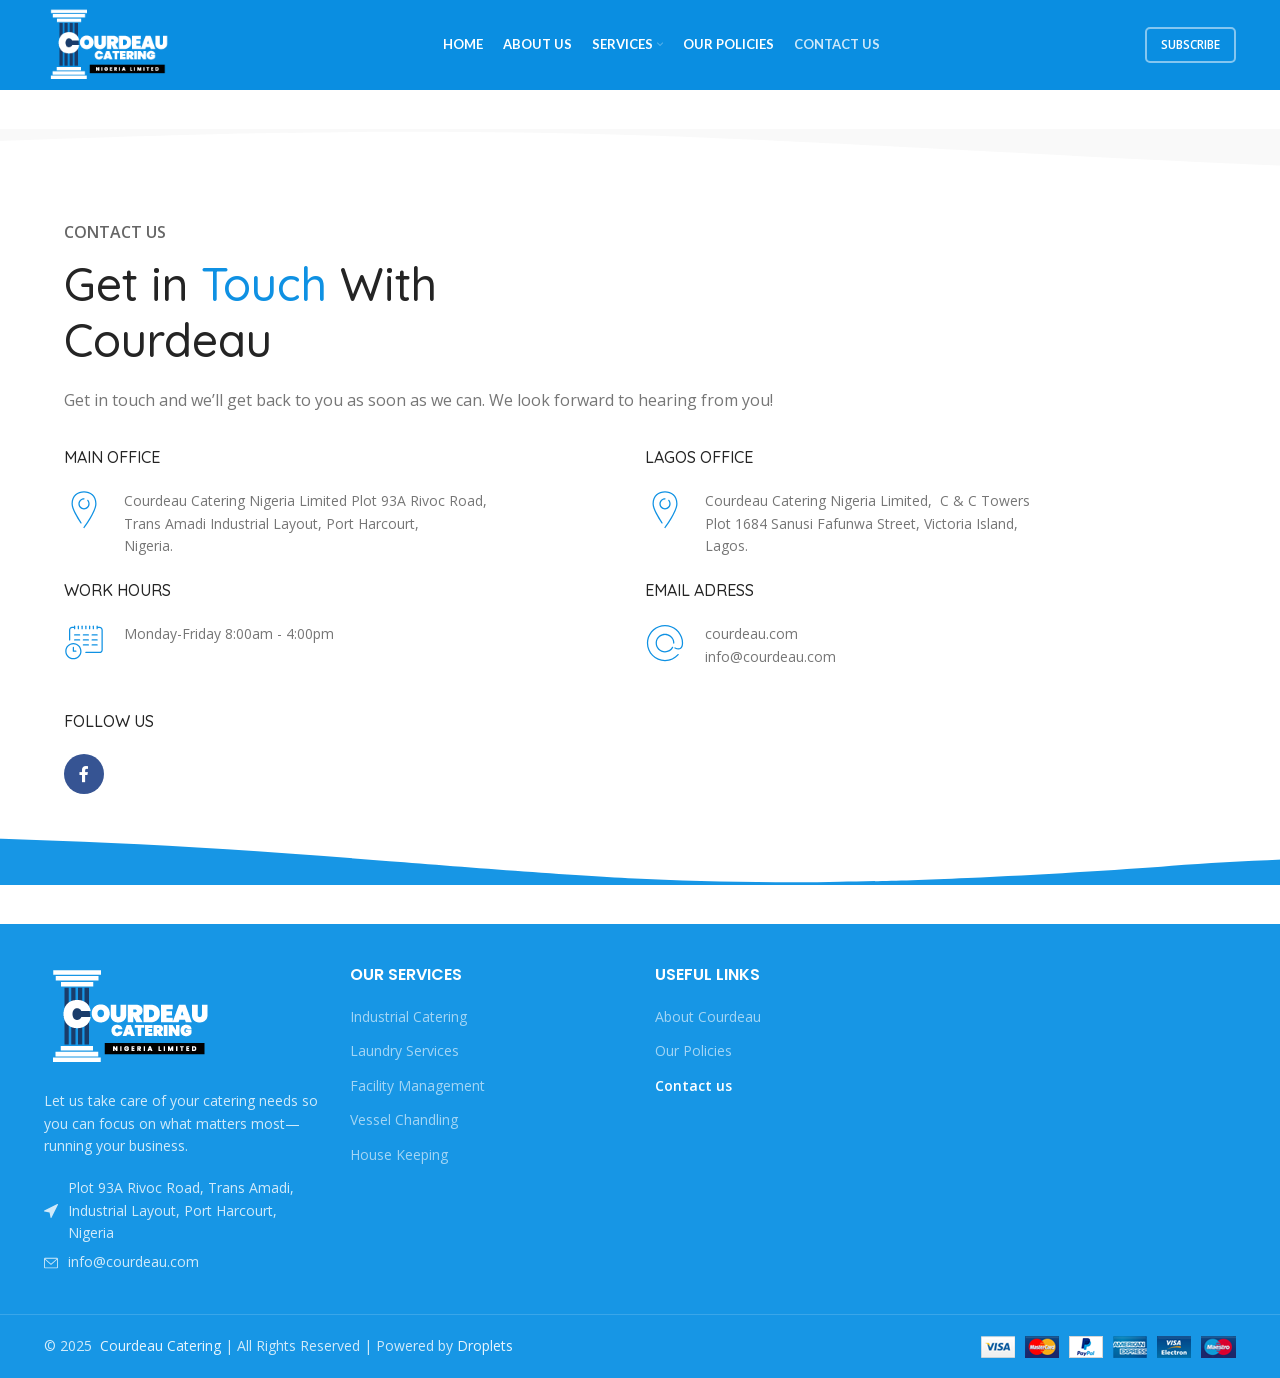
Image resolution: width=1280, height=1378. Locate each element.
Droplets (485, 1345)
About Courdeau (708, 1016)
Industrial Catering (408, 1016)
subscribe (1190, 44)
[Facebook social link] (84, 774)
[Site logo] (111, 43)
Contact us (693, 1085)
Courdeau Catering (160, 1345)
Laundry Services (404, 1050)
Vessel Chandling (404, 1119)
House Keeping (399, 1154)
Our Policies (693, 1050)
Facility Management (417, 1085)
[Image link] (133, 1015)
